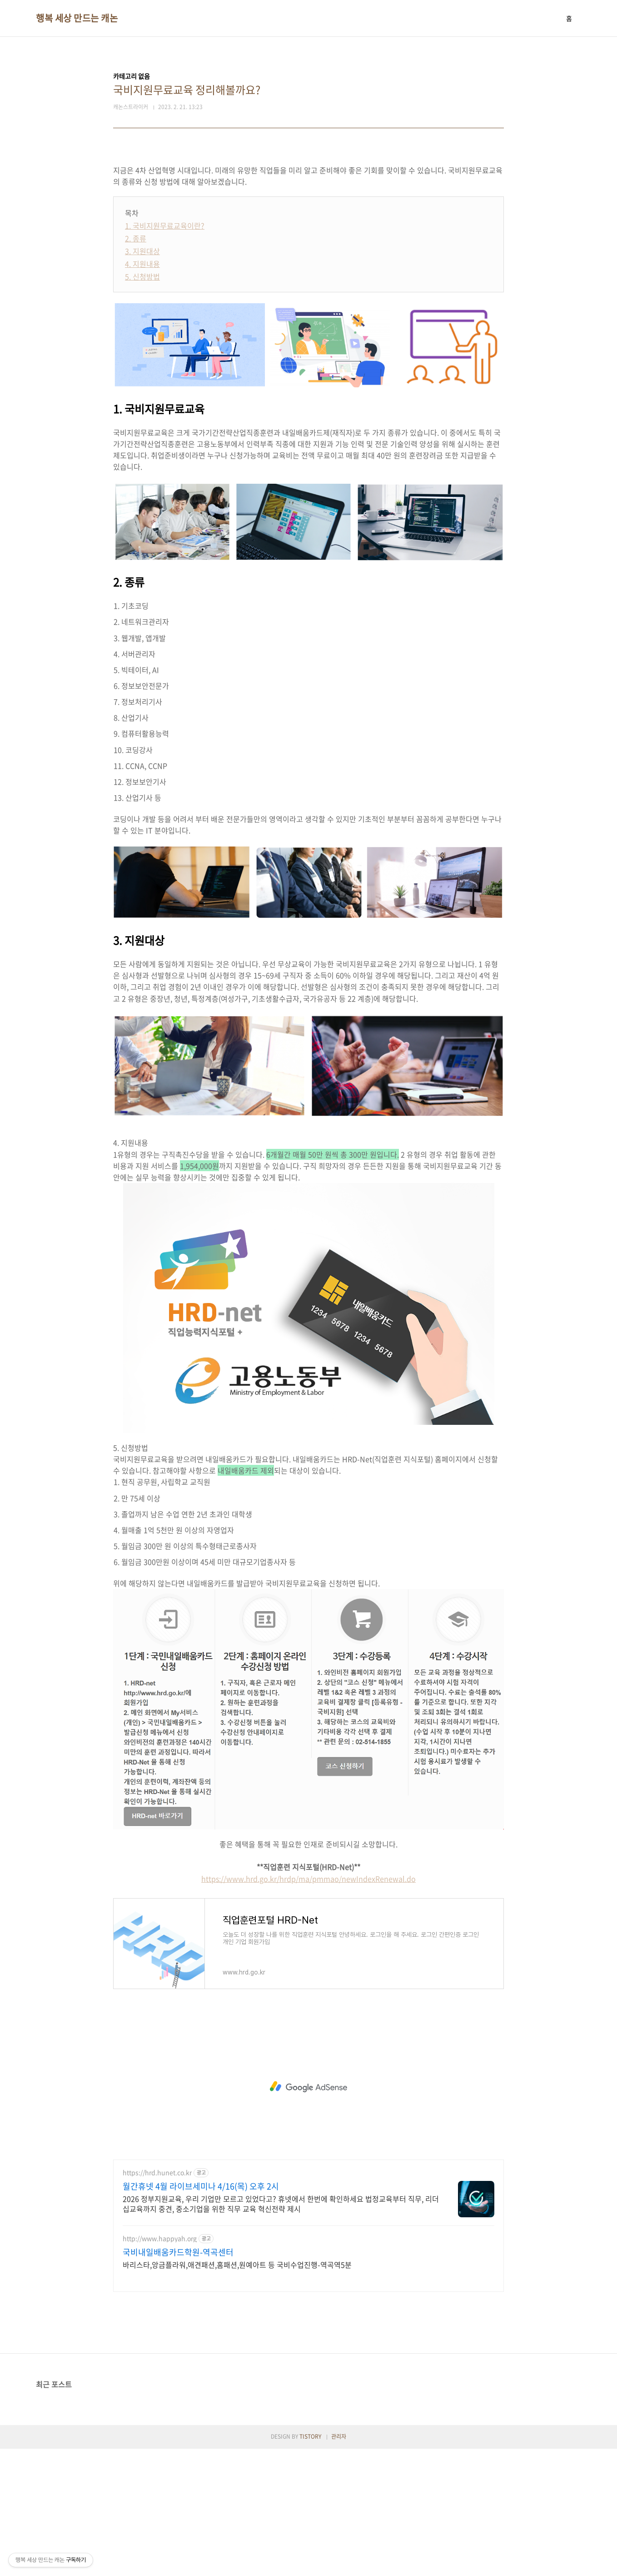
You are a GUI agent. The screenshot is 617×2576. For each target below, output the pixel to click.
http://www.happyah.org (160, 2366)
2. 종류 (135, 365)
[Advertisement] (308, 219)
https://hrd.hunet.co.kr (157, 2300)
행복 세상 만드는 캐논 (77, 18)
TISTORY (310, 2564)
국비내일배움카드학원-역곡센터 (178, 2379)
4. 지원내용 (142, 391)
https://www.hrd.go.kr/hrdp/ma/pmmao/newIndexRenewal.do (308, 2005)
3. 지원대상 (142, 378)
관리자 (338, 2564)
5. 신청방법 (142, 403)
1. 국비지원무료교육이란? (164, 352)
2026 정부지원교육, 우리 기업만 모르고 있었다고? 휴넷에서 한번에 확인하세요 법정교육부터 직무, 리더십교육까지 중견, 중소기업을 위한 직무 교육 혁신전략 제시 (281, 2330)
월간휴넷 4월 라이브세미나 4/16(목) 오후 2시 (201, 2313)
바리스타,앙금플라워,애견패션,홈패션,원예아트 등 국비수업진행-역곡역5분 (237, 2391)
